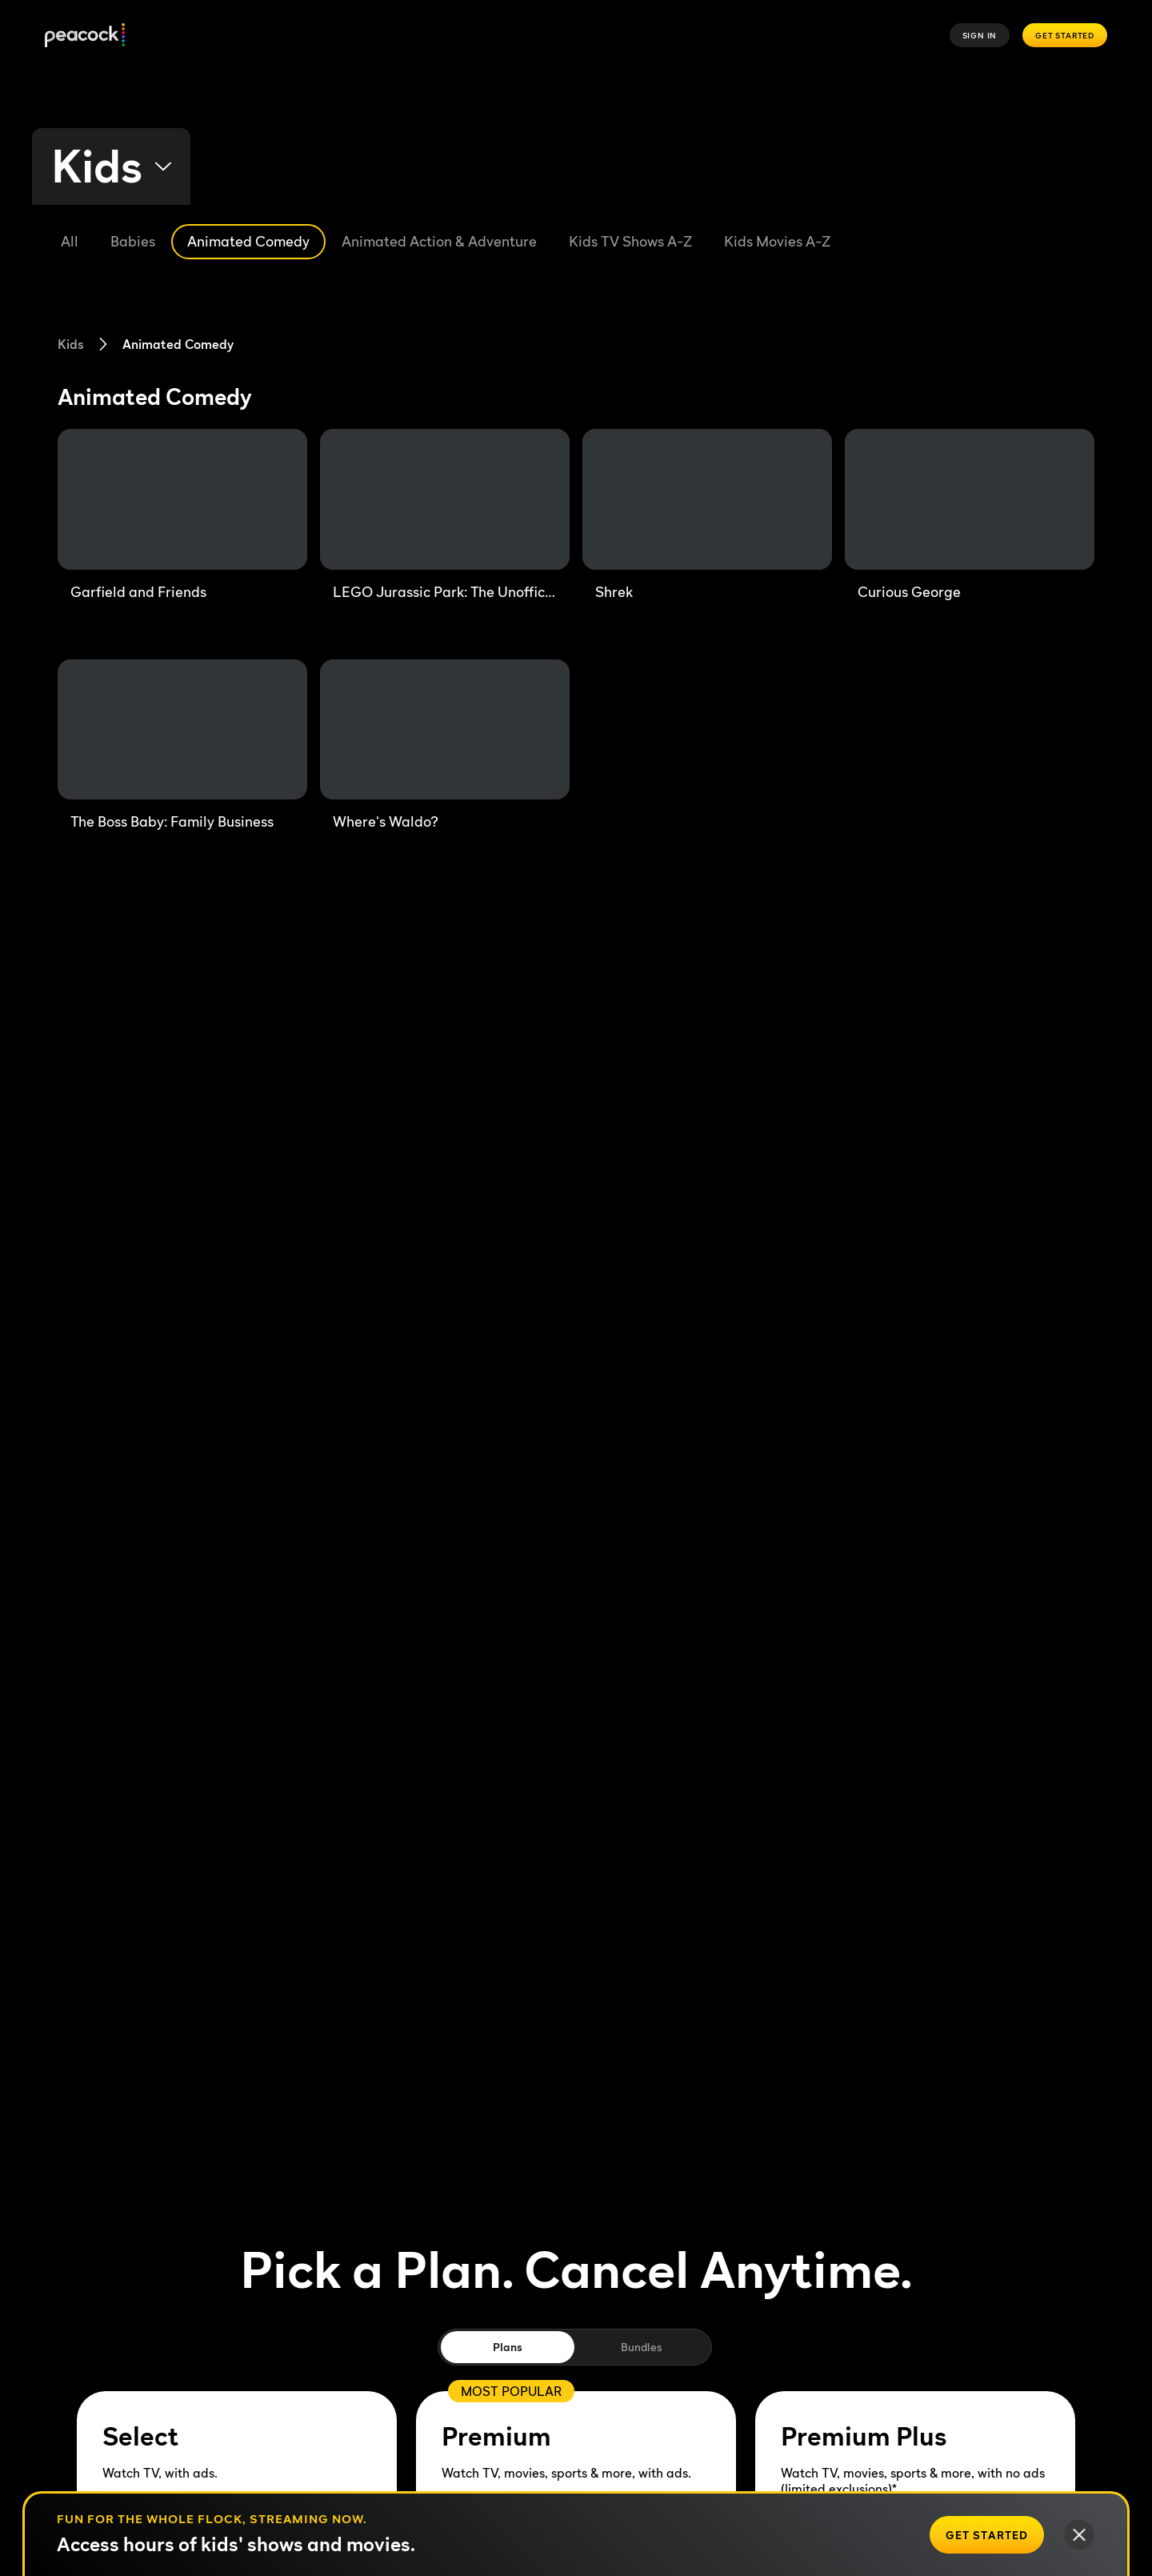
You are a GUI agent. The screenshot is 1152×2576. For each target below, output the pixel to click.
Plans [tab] (507, 2347)
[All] (69, 241)
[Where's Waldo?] (445, 745)
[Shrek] (707, 515)
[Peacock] (85, 35)
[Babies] (132, 241)
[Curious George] (969, 515)
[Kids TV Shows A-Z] (630, 241)
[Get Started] (987, 2535)
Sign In (980, 35)
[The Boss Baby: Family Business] (182, 745)
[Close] (1079, 2535)
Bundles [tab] (641, 2347)
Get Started (1064, 35)
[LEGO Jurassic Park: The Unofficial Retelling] (445, 515)
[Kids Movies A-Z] (777, 241)
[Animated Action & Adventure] (439, 241)
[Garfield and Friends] (182, 515)
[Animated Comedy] (248, 241)
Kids (71, 344)
